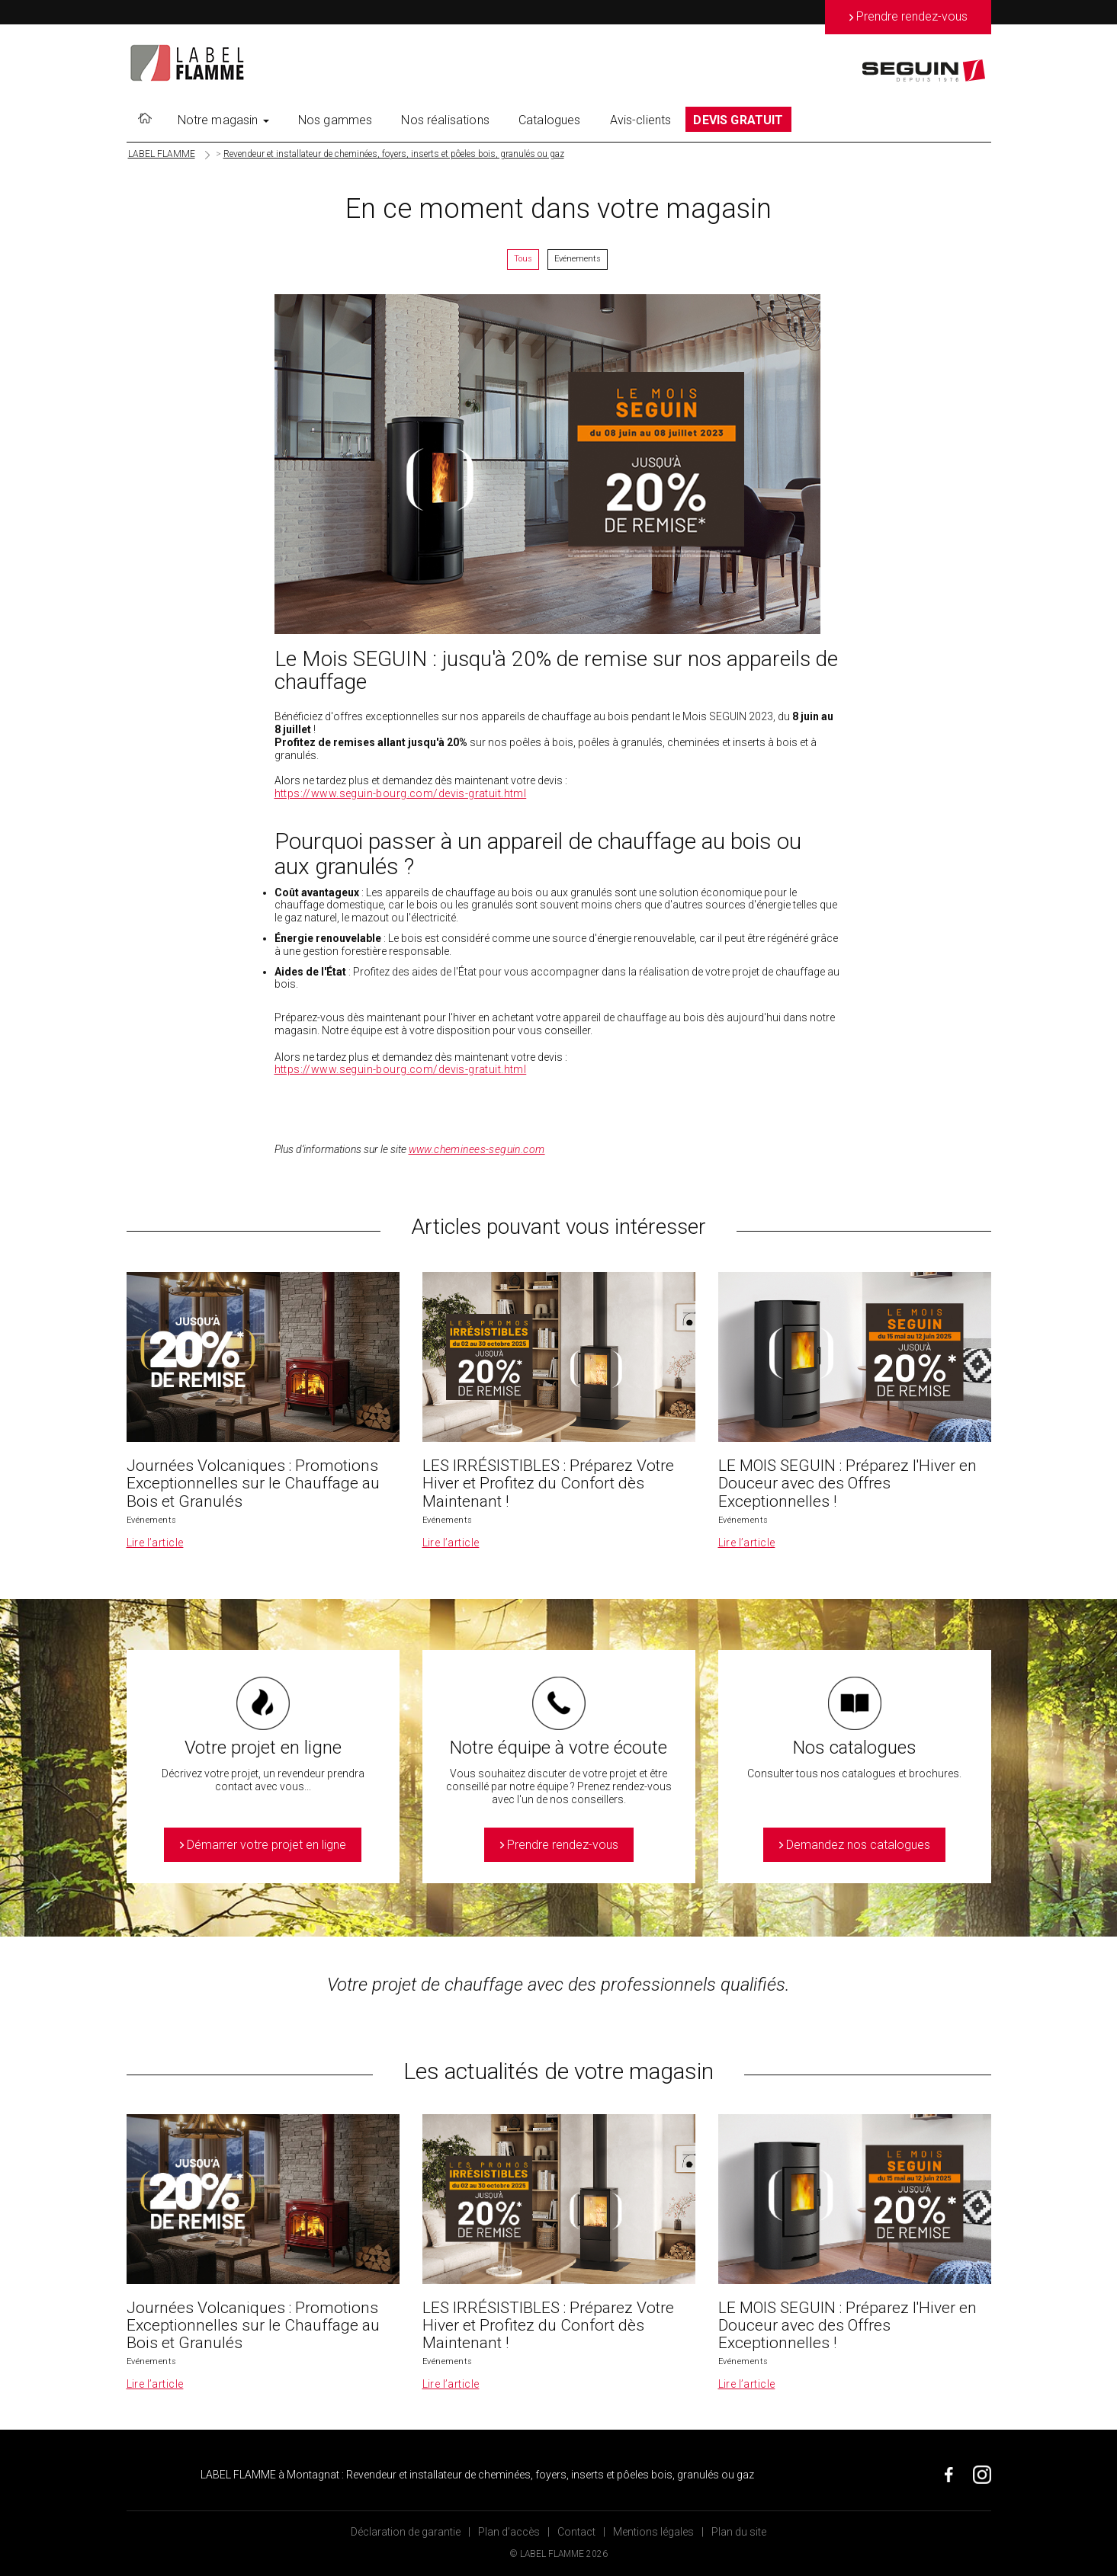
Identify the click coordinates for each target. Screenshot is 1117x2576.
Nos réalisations (445, 120)
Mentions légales (653, 2532)
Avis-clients (641, 120)
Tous (523, 259)
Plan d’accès (509, 2532)
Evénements (577, 259)
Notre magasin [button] (223, 120)
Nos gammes (335, 120)
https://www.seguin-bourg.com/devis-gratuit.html (400, 793)
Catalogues (549, 120)
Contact (576, 2532)
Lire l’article (155, 1542)
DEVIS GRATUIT (738, 120)
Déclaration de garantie (406, 2532)
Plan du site (738, 2532)
